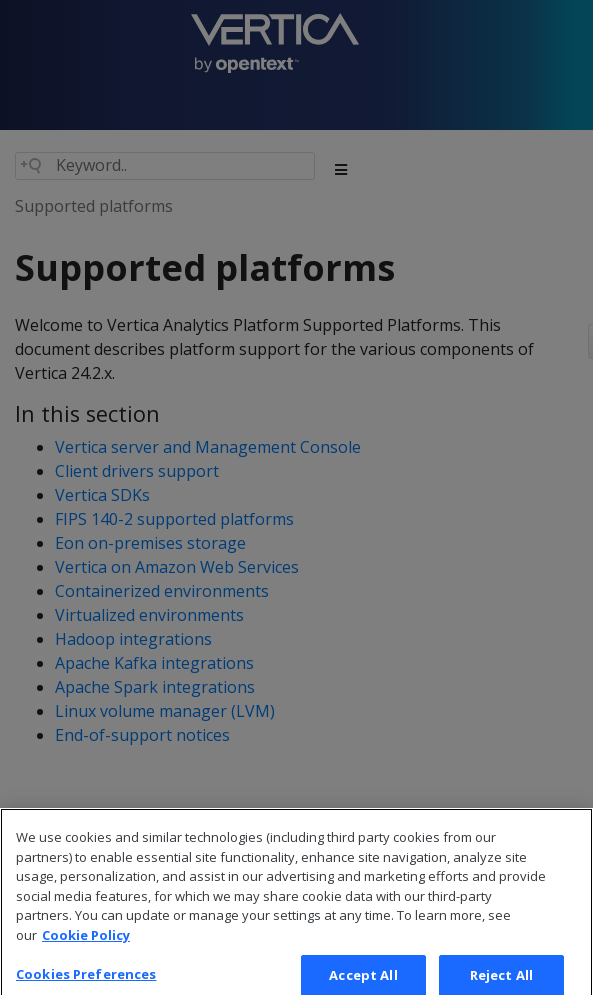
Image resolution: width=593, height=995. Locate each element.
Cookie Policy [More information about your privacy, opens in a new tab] (86, 943)
